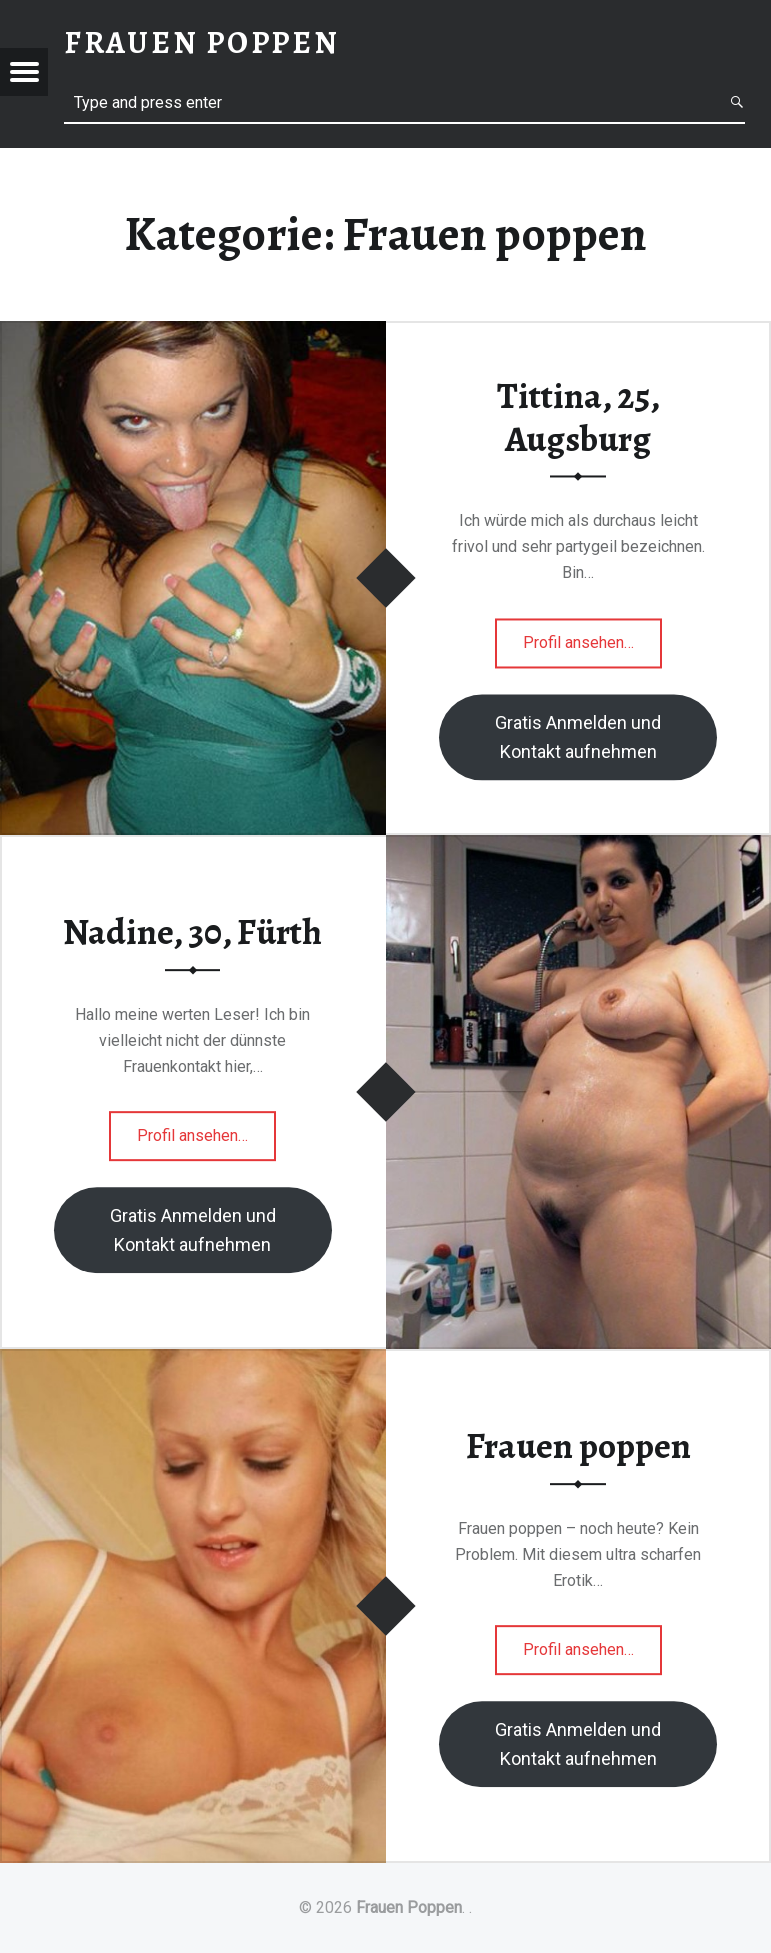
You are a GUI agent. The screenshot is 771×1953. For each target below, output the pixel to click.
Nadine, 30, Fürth (192, 932)
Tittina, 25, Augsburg (578, 418)
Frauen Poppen (409, 1907)
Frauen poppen (578, 1446)
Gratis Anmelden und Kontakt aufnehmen (578, 737)
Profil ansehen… (592, 648)
